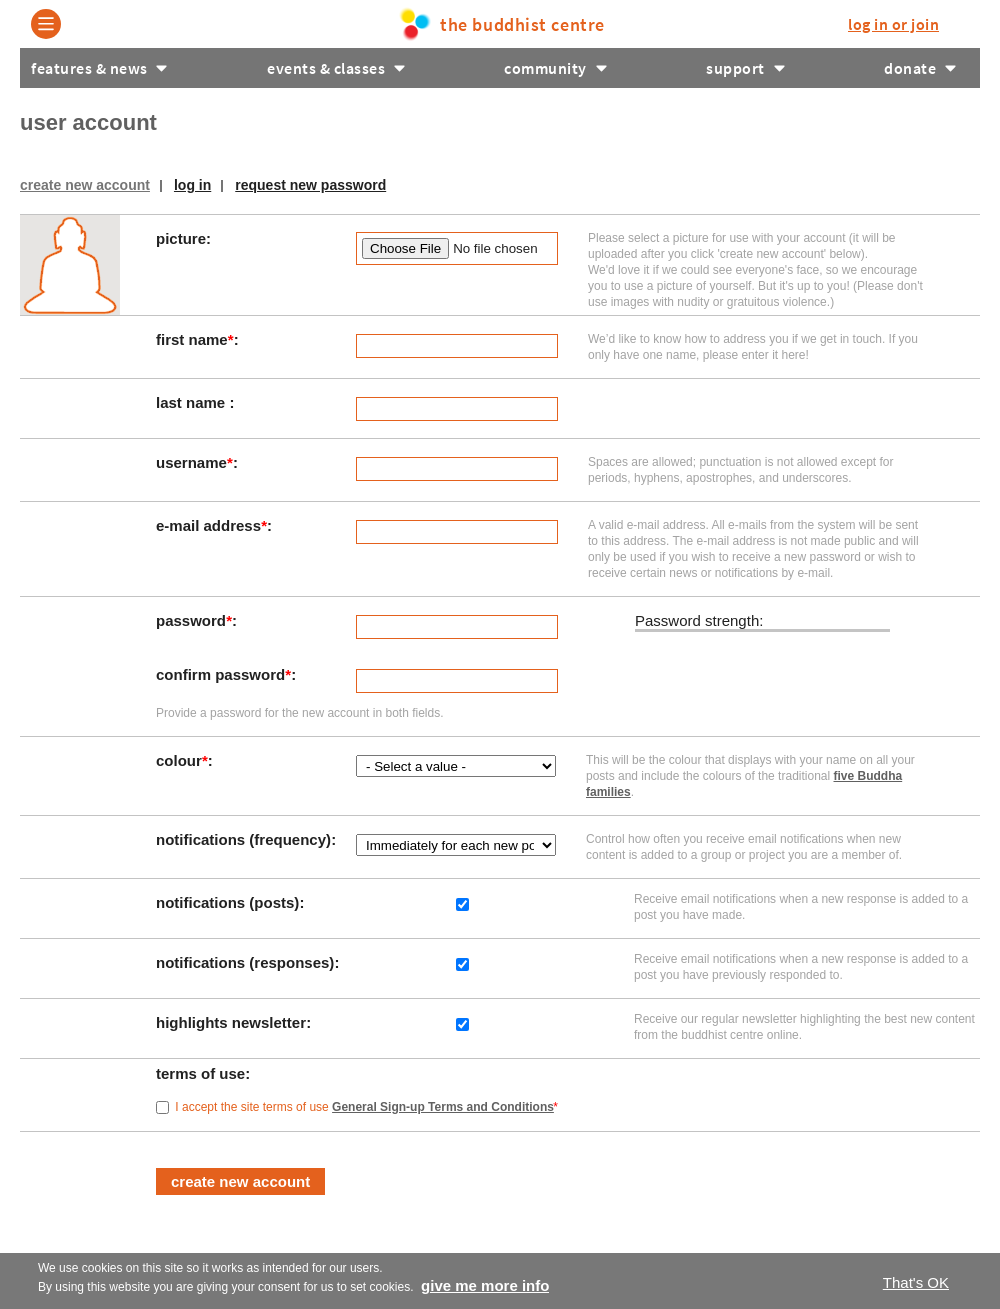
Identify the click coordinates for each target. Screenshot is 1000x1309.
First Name (195, 339)
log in (893, 24)
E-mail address (211, 525)
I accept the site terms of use (366, 1107)
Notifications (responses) (247, 962)
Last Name (192, 402)
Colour (182, 760)
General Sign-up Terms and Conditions (443, 1107)
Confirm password (223, 674)
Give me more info (485, 1285)
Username (194, 462)
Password (194, 620)
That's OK (916, 1282)
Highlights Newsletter (233, 1022)
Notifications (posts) (230, 902)
